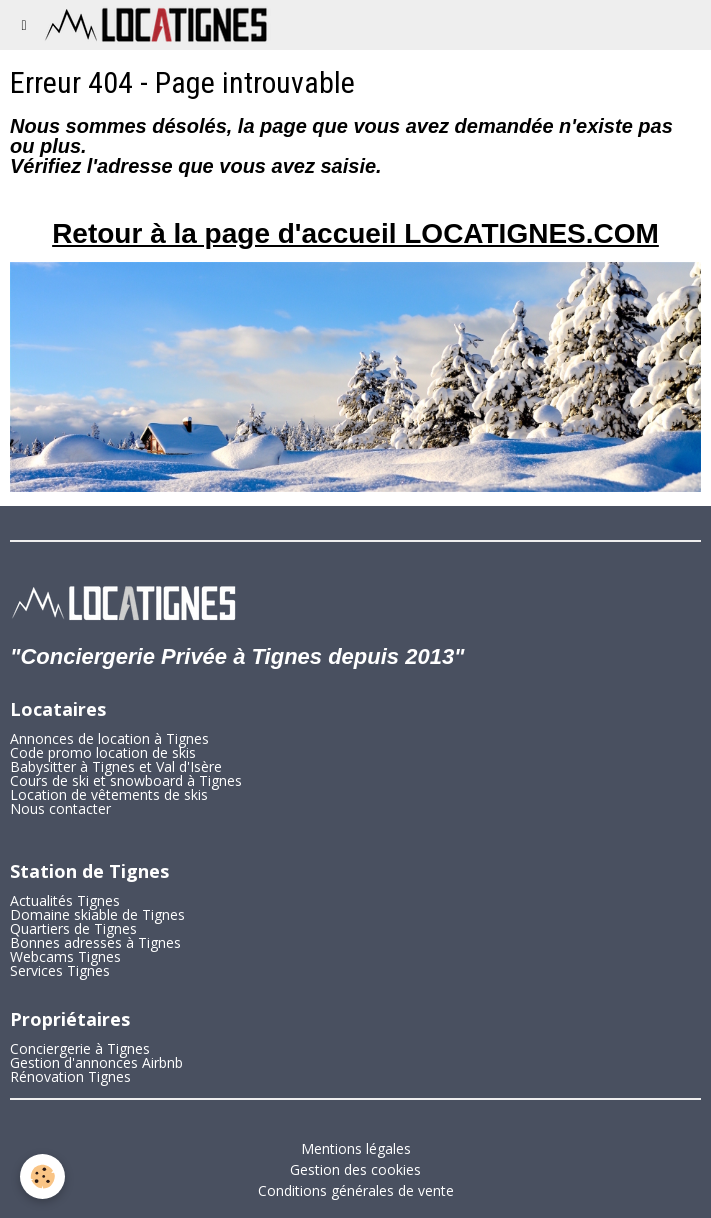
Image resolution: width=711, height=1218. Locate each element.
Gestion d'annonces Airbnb (96, 1062)
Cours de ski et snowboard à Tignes (126, 780)
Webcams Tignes (65, 956)
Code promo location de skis (103, 752)
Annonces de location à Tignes (109, 738)
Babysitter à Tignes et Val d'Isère (116, 766)
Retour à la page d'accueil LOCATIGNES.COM (355, 233)
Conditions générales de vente (356, 1190)
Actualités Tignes (65, 900)
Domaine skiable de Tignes (97, 914)
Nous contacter (60, 808)
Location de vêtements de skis (109, 794)
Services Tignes (60, 970)
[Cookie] (42, 1176)
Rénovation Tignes (70, 1076)
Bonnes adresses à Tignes (95, 942)
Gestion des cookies (355, 1169)
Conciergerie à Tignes (80, 1048)
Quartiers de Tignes (73, 928)
